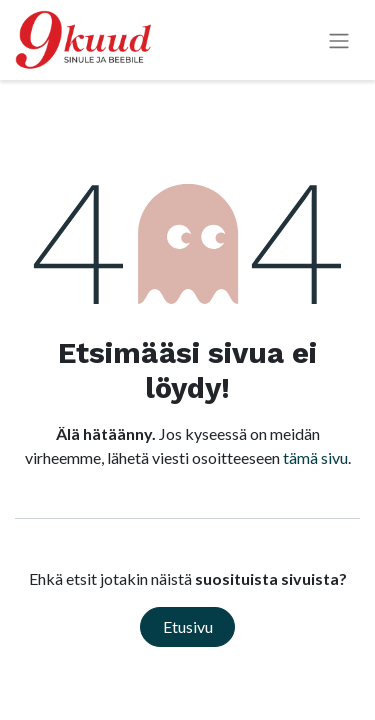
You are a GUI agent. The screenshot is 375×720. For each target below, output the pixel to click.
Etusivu (188, 626)
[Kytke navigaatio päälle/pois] (339, 40)
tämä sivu (315, 457)
